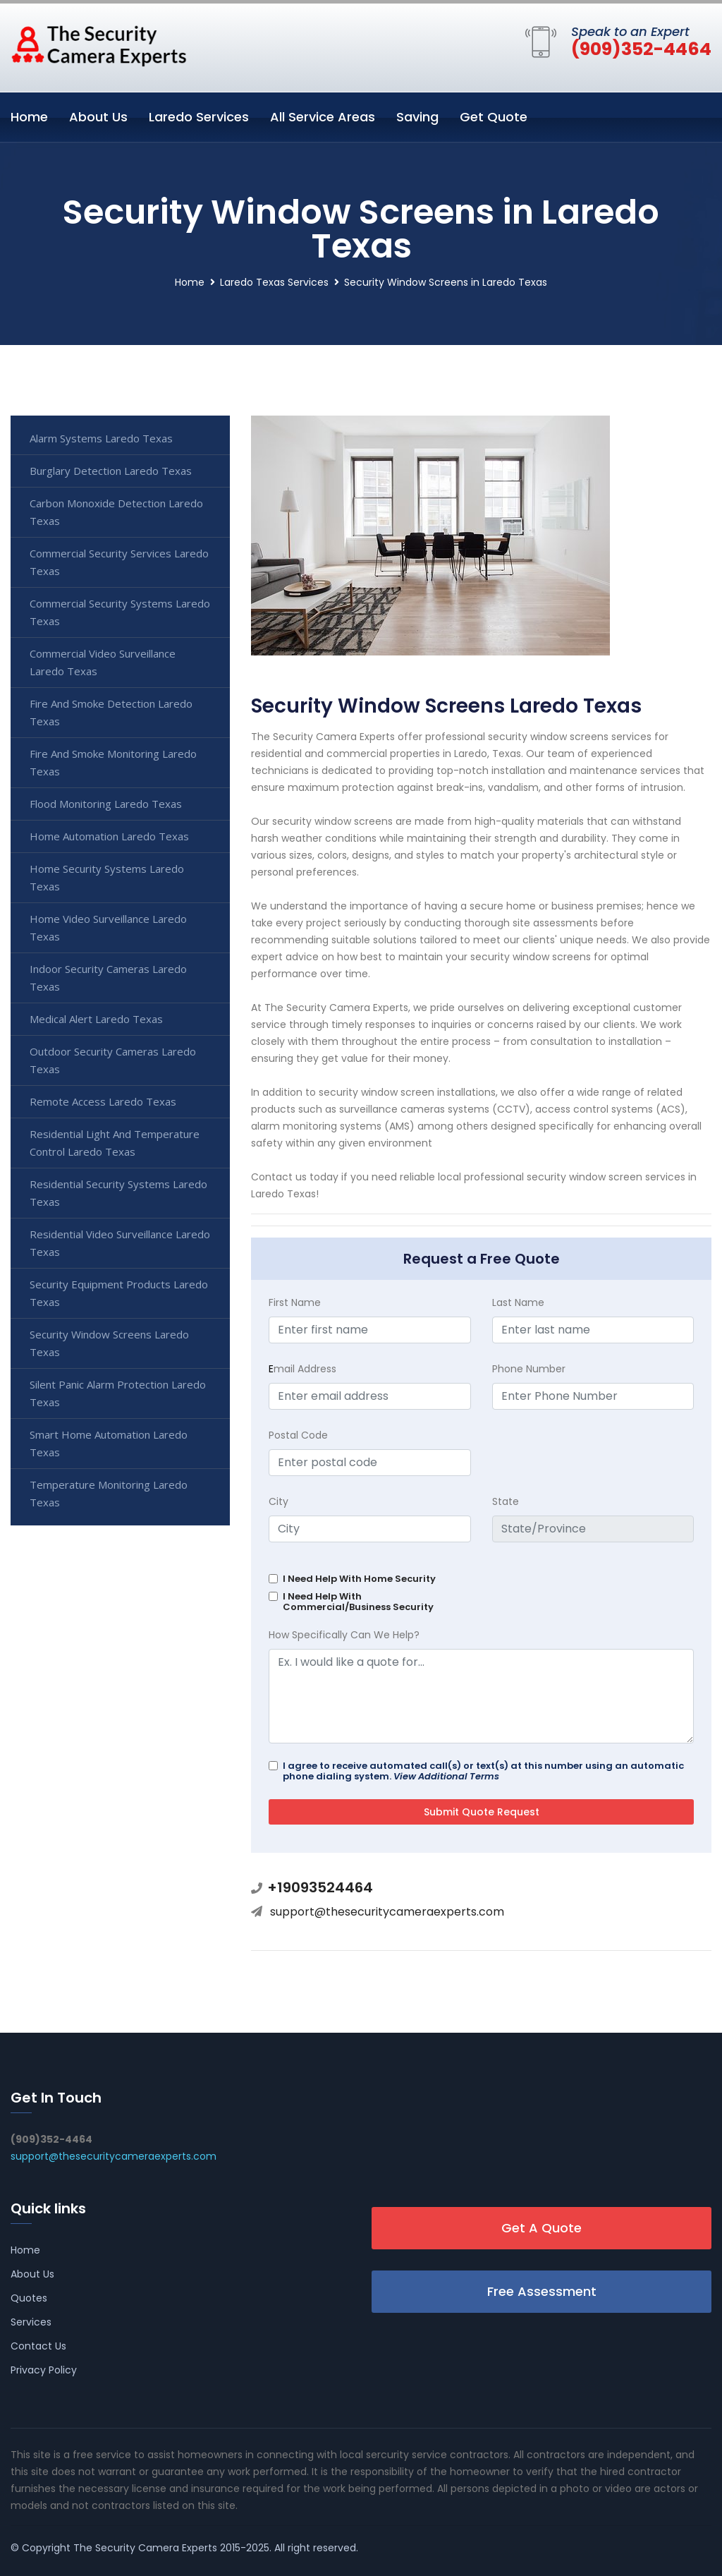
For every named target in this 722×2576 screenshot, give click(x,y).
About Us (98, 117)
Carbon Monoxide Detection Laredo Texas (116, 512)
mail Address (302, 1369)
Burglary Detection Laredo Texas (111, 471)
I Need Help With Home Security (359, 1578)
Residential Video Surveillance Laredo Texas (120, 1243)
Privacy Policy (44, 2370)
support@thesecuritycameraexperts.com (387, 1912)
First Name (295, 1302)
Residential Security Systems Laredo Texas (118, 1193)
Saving (417, 117)
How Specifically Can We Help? (344, 1635)
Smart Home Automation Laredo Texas (109, 1443)
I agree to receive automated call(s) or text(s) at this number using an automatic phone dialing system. (483, 1771)
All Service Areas (322, 117)
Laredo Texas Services (274, 282)
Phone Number (528, 1369)
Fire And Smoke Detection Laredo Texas (111, 712)
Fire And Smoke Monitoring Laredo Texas (113, 762)
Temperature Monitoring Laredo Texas (109, 1493)
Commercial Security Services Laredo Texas (119, 562)
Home (29, 117)
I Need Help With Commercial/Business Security (358, 1601)
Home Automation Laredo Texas (109, 836)
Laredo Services (199, 117)
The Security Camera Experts (145, 2548)
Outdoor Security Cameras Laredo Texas (113, 1060)
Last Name (518, 1302)
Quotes (29, 2298)
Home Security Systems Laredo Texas (107, 877)
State (505, 1501)
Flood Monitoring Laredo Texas (106, 804)
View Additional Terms (446, 1776)
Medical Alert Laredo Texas (96, 1019)
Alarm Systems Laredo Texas (101, 438)
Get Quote (493, 117)
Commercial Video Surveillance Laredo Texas (103, 662)
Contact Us (38, 2346)
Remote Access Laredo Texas (103, 1101)
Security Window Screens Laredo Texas (109, 1343)
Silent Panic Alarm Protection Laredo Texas (118, 1393)
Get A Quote (541, 2228)
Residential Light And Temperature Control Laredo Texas (115, 1143)
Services (31, 2322)
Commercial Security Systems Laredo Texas (120, 612)
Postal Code (298, 1435)
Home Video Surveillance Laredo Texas (108, 927)
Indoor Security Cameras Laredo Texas (108, 977)
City (278, 1501)
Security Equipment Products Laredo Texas (119, 1293)
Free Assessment (541, 2291)
